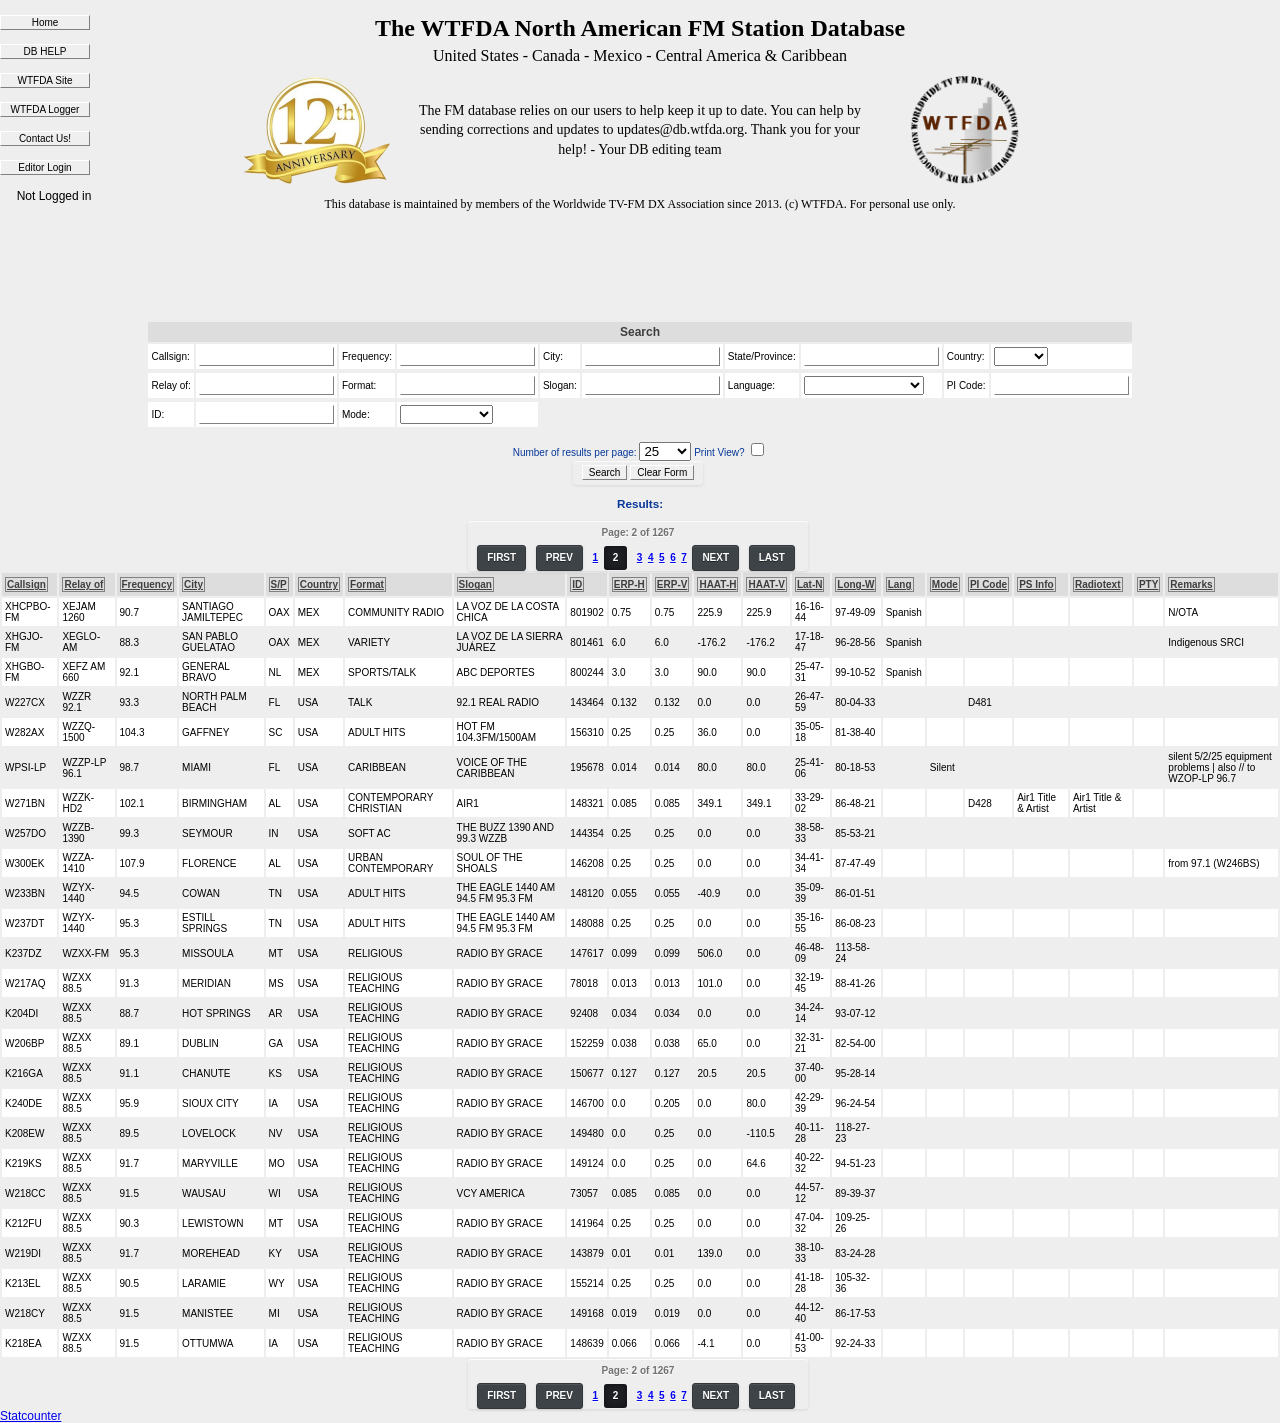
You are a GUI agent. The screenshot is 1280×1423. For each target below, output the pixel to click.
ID (577, 584)
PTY (1148, 584)
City (193, 584)
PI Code (988, 584)
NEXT (715, 557)
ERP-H (629, 584)
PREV (559, 557)
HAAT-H (717, 584)
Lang (900, 584)
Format (367, 584)
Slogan (475, 584)
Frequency (147, 584)
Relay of (83, 584)
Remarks (1191, 584)
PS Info (1036, 584)
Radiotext (1098, 584)
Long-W (855, 584)
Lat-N (810, 584)
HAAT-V (766, 584)
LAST (772, 557)
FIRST (501, 557)
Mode (945, 584)
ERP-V (672, 584)
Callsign (26, 584)
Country (319, 584)
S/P (279, 584)
